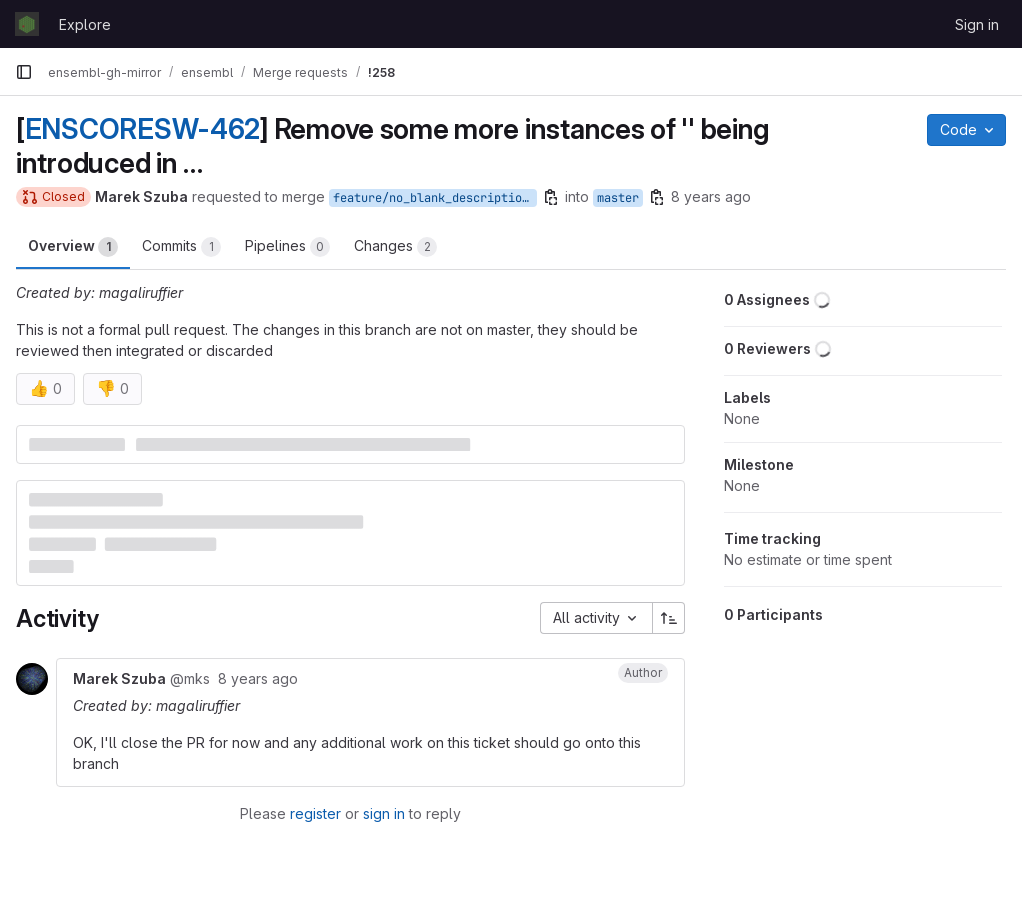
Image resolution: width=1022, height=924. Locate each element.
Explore (85, 24)
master (618, 198)
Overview (73, 247)
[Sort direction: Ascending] (669, 618)
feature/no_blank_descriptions (434, 198)
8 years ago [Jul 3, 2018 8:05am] (711, 196)
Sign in (977, 24)
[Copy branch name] (551, 197)
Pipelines (287, 247)
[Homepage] (27, 24)
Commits (181, 247)
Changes (395, 247)
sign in (384, 813)
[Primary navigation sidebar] (24, 72)
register (315, 813)
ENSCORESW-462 (142, 129)
